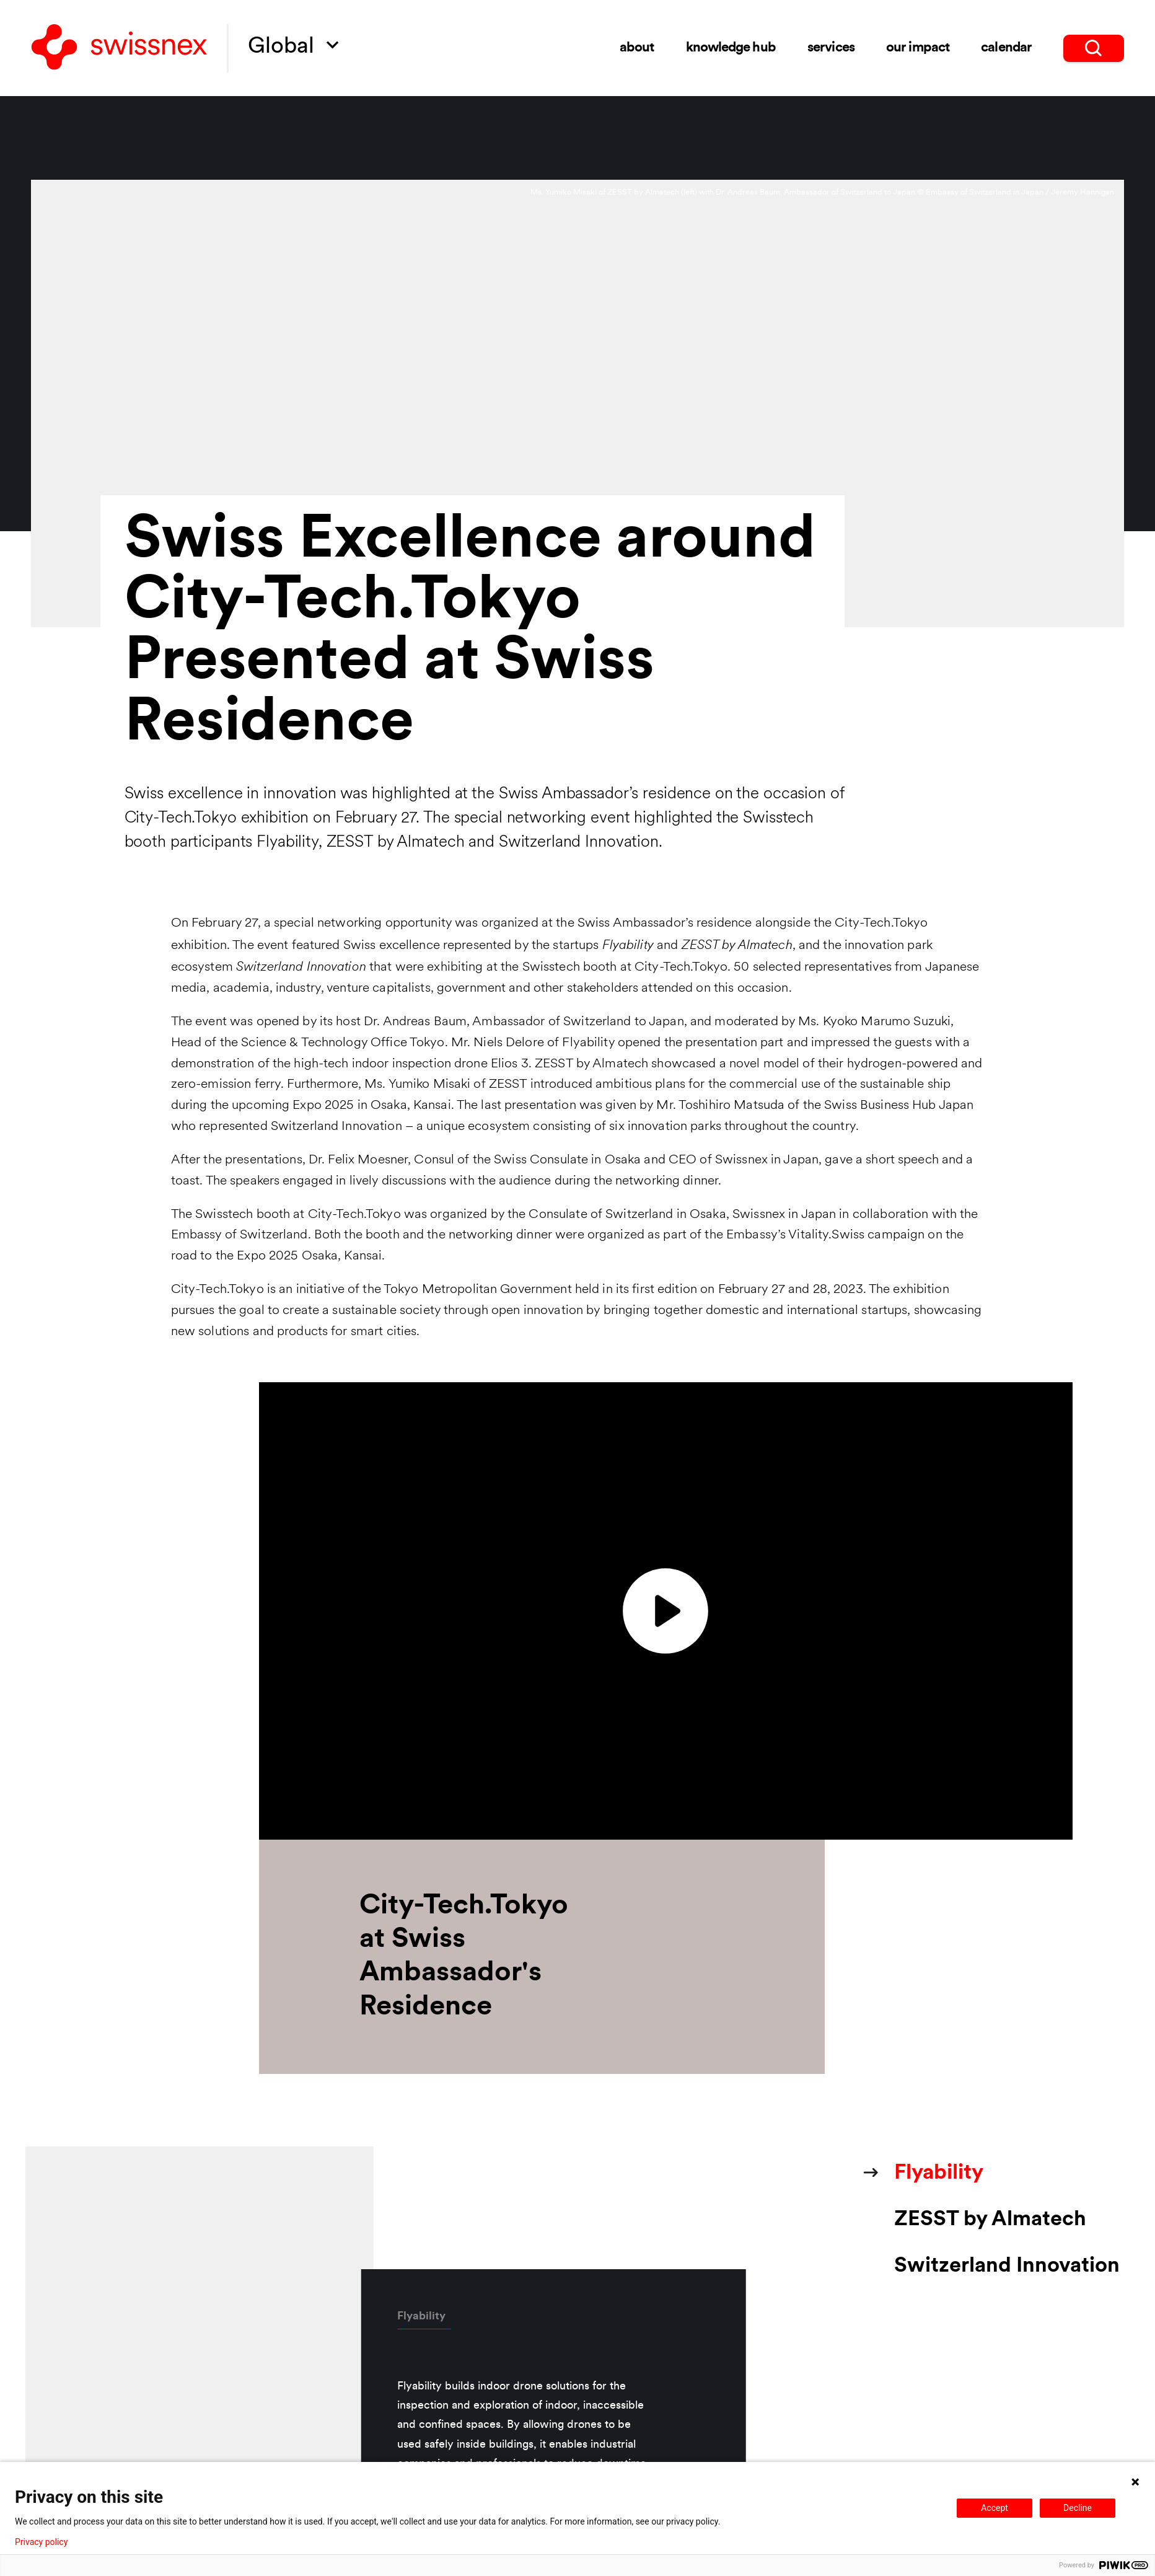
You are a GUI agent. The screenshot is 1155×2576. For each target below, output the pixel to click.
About (637, 48)
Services (830, 48)
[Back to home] (119, 48)
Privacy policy (41, 2542)
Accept (994, 2508)
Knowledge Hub (730, 48)
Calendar (1006, 48)
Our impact (917, 48)
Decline (1077, 2508)
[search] (1093, 48)
